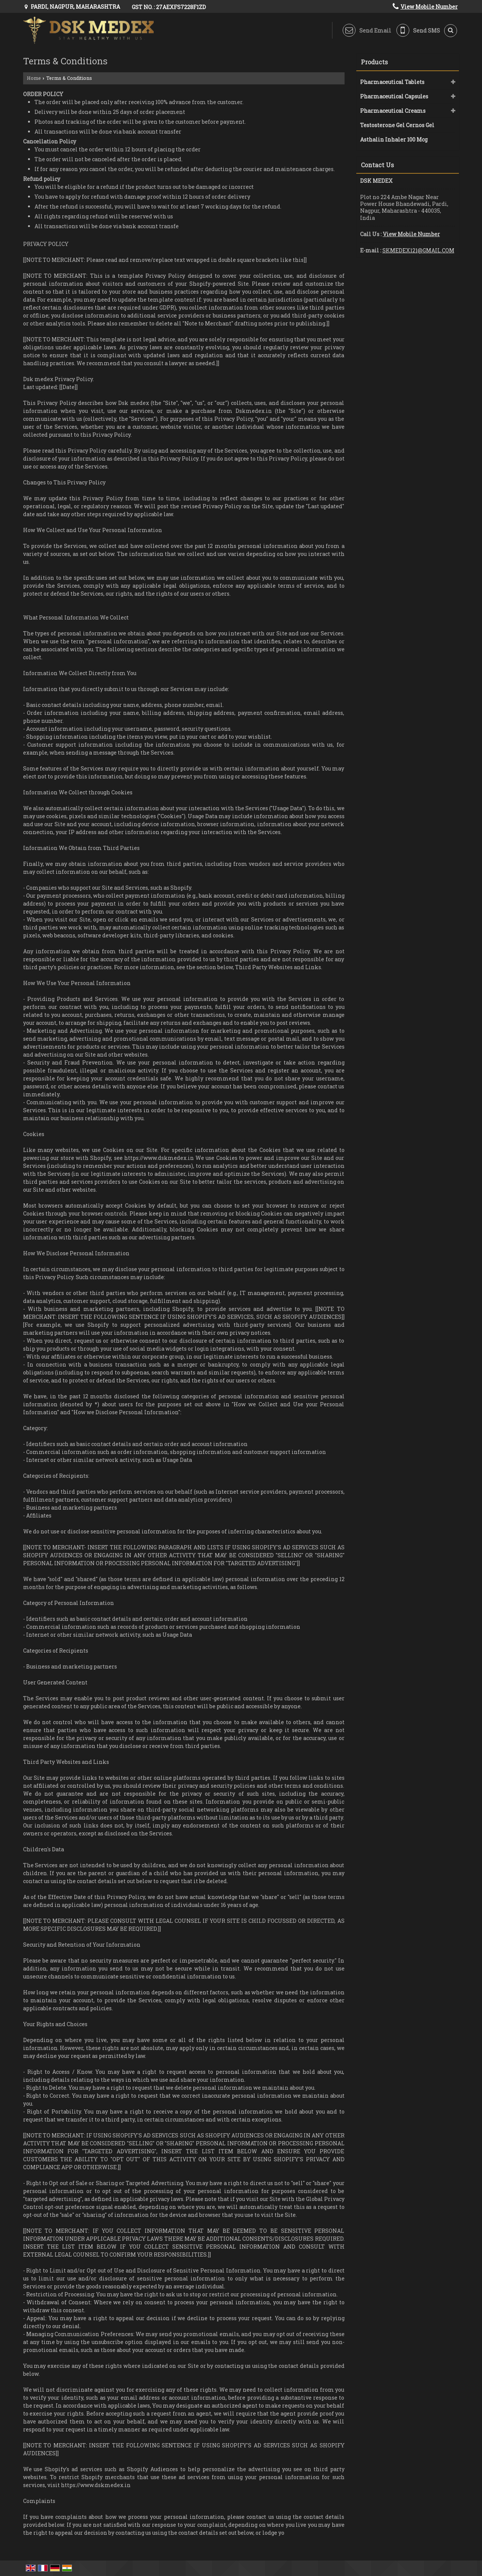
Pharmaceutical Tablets (392, 82)
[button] (429, 6)
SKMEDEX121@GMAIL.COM (418, 250)
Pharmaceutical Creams (393, 110)
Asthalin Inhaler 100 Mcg (393, 139)
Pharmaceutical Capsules (394, 96)
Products (374, 62)
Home (34, 78)
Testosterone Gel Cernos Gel (397, 125)
